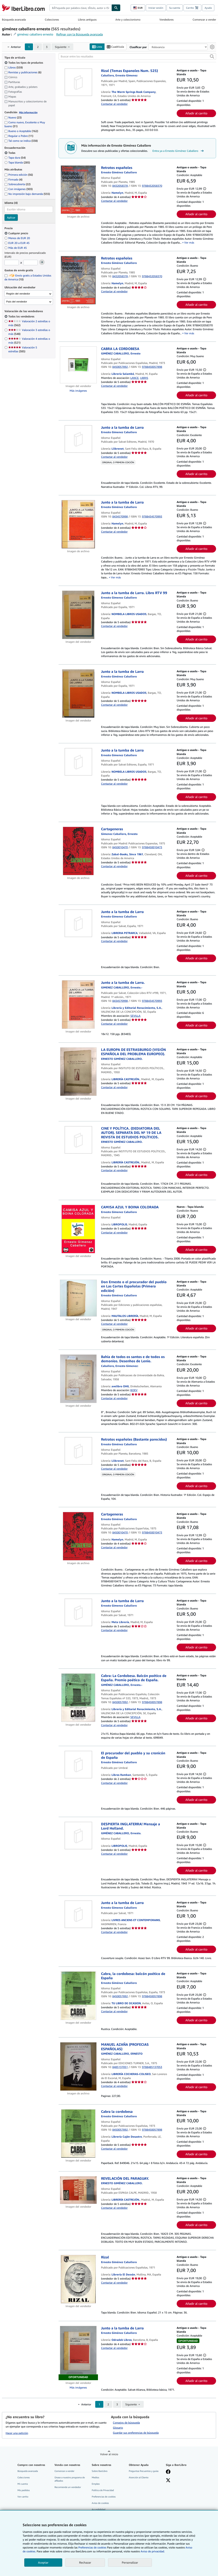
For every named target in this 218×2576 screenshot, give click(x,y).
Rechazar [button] (85, 2562)
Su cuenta (174, 7)
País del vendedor (16, 301)
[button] (212, 56)
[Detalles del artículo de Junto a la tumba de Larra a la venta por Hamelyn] (78, 524)
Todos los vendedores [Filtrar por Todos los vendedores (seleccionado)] (21, 316)
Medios (95, 2477)
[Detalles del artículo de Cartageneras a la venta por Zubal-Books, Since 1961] (78, 851)
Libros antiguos (87, 19)
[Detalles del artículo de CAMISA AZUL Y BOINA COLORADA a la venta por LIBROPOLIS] (78, 1229)
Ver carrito (22, 2496)
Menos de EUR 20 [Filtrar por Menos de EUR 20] (17, 238)
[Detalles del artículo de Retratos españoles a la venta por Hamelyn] (78, 189)
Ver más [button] (189, 242)
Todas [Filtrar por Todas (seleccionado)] (10, 152)
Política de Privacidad (103, 2490)
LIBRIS (144, 377)
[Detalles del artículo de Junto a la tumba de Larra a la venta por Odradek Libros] (78, 2353)
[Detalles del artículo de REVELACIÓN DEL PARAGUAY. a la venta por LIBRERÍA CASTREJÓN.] (78, 2190)
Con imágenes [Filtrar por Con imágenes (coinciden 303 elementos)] (18, 189)
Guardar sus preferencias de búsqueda (136, 2432)
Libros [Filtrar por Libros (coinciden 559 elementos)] (13, 67)
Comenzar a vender (204, 19)
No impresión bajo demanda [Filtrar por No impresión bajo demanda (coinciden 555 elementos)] (27, 193)
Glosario (118, 2427)
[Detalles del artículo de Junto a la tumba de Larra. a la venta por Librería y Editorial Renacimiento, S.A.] (78, 1004)
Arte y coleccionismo (127, 19)
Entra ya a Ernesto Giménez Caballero (178, 151)
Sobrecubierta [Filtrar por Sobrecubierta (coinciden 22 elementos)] (17, 184)
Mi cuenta (22, 2483)
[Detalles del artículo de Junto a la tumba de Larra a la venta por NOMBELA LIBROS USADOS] (78, 693)
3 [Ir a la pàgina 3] (47, 46)
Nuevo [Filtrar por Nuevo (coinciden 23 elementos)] (13, 117)
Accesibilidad (98, 2509)
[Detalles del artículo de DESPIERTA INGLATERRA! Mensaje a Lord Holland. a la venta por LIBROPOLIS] (78, 1835)
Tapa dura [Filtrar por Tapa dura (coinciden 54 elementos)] (15, 157)
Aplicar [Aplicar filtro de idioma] (11, 217)
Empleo (96, 2483)
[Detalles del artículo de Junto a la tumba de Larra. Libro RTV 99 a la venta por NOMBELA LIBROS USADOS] (78, 615)
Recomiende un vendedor (67, 2487)
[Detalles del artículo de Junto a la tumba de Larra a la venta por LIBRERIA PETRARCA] (78, 923)
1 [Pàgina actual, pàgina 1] (29, 46)
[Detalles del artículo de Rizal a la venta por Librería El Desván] (78, 2279)
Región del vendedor (18, 293)
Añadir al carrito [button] (196, 113)
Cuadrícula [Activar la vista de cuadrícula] (115, 47)
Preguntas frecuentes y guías (143, 2471)
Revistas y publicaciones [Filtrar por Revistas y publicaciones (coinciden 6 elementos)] (22, 72)
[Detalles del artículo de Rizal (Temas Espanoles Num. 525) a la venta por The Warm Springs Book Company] (78, 82)
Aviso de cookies (100, 2503)
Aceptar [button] (43, 2562)
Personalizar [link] (130, 2562)
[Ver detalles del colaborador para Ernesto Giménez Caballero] (119, 172)
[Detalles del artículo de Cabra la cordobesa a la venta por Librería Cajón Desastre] (78, 2133)
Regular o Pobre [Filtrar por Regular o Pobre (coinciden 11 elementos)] (18, 135)
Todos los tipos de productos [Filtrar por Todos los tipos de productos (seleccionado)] (24, 62)
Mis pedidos (23, 2490)
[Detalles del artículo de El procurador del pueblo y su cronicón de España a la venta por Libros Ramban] (78, 1764)
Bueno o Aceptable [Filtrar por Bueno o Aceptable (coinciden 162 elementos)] (21, 131)
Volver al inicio (109, 2454)
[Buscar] (116, 7)
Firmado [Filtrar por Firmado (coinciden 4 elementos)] (13, 179)
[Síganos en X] (168, 2480)
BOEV (134, 1390)
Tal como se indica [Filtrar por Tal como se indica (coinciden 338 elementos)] (21, 140)
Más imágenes (78, 390)
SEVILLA (135, 1015)
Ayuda (208, 7)
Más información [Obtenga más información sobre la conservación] (28, 112)
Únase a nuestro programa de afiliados (69, 2479)
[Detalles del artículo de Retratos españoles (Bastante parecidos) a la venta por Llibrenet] (78, 1451)
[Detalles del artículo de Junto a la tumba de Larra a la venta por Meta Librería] (78, 1612)
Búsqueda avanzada (14, 19)
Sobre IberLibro (99, 2471)
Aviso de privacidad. (153, 2551)
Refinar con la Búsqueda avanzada (79, 34)
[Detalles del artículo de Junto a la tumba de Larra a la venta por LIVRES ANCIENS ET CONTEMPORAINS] (78, 1914)
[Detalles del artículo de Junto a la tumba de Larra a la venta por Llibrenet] (78, 439)
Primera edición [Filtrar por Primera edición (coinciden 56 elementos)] (18, 174)
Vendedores (166, 19)
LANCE (134, 377)
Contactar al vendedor (114, 103)
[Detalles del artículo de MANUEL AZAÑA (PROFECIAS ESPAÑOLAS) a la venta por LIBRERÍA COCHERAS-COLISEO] (78, 2066)
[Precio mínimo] (11, 262)
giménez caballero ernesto (35, 34)
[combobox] (80, 7)
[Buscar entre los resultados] (137, 56)
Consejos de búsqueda (126, 2422)
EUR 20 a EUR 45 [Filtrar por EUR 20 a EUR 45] (17, 242)
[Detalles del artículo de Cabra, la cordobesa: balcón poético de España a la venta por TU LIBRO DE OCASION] (78, 1995)
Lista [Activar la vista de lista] (97, 47)
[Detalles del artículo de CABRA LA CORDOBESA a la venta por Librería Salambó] (78, 364)
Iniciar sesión (155, 7)
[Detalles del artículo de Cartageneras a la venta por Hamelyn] (78, 1536)
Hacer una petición (17, 2433)
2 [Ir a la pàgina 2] (38, 46)
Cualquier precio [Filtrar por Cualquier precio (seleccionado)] (16, 233)
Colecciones (52, 19)
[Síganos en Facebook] (168, 2472)
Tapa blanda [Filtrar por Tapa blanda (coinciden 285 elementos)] (17, 162)
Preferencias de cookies (92, 2547)
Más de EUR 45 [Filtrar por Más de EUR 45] (16, 247)
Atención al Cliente (138, 2477)
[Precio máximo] (30, 262)
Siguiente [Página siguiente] (60, 46)
